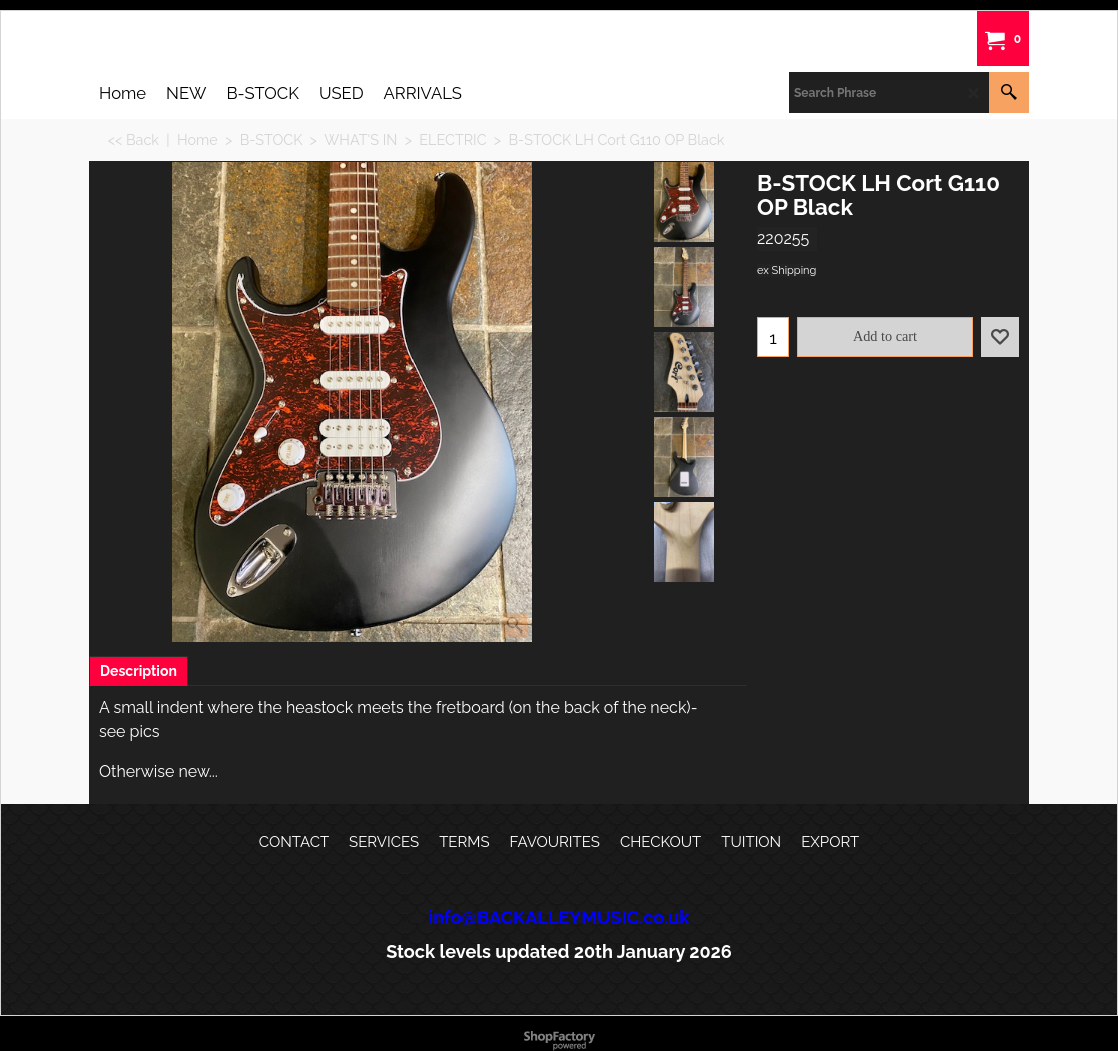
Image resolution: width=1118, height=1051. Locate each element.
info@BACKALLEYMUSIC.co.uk (559, 917)
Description (138, 671)
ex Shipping (786, 270)
